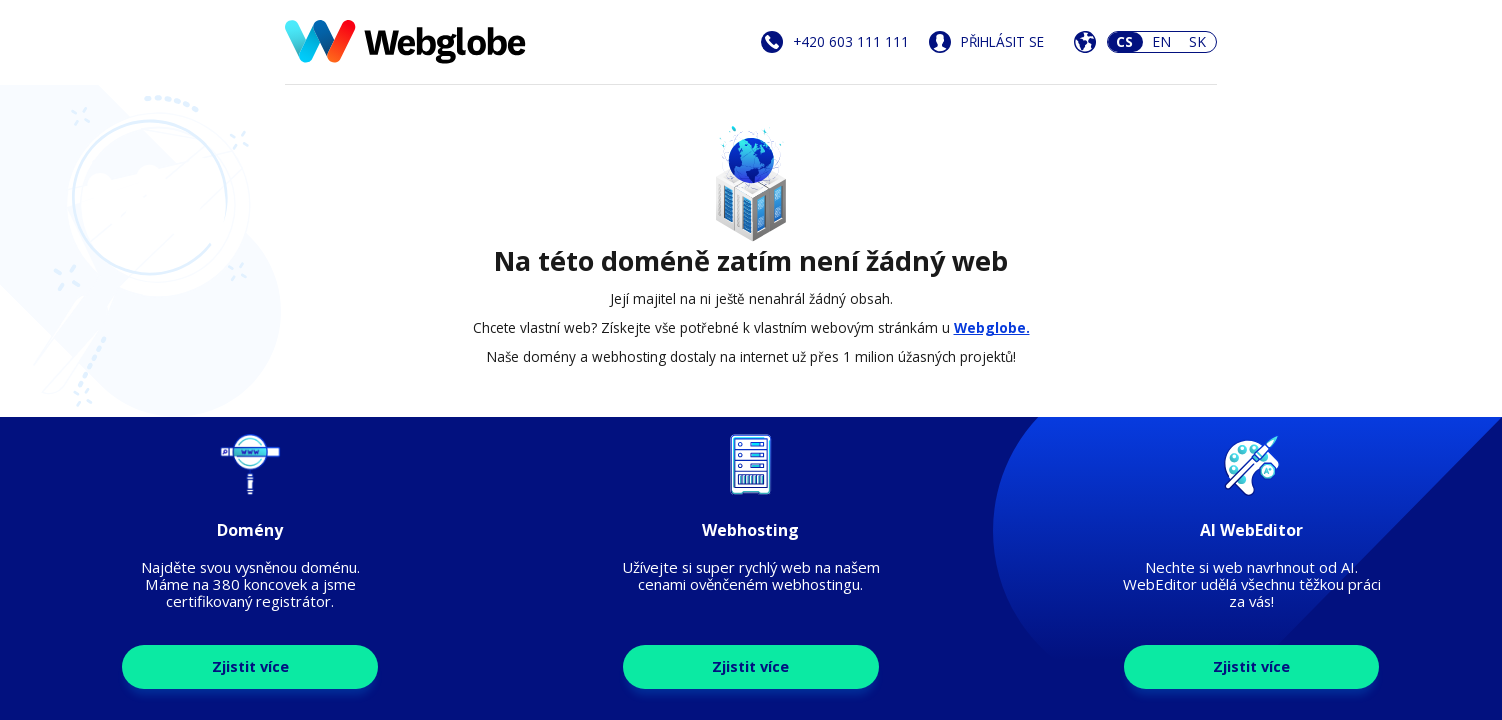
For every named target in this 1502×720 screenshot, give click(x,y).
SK (1197, 41)
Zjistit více (250, 666)
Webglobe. (992, 327)
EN (1161, 41)
